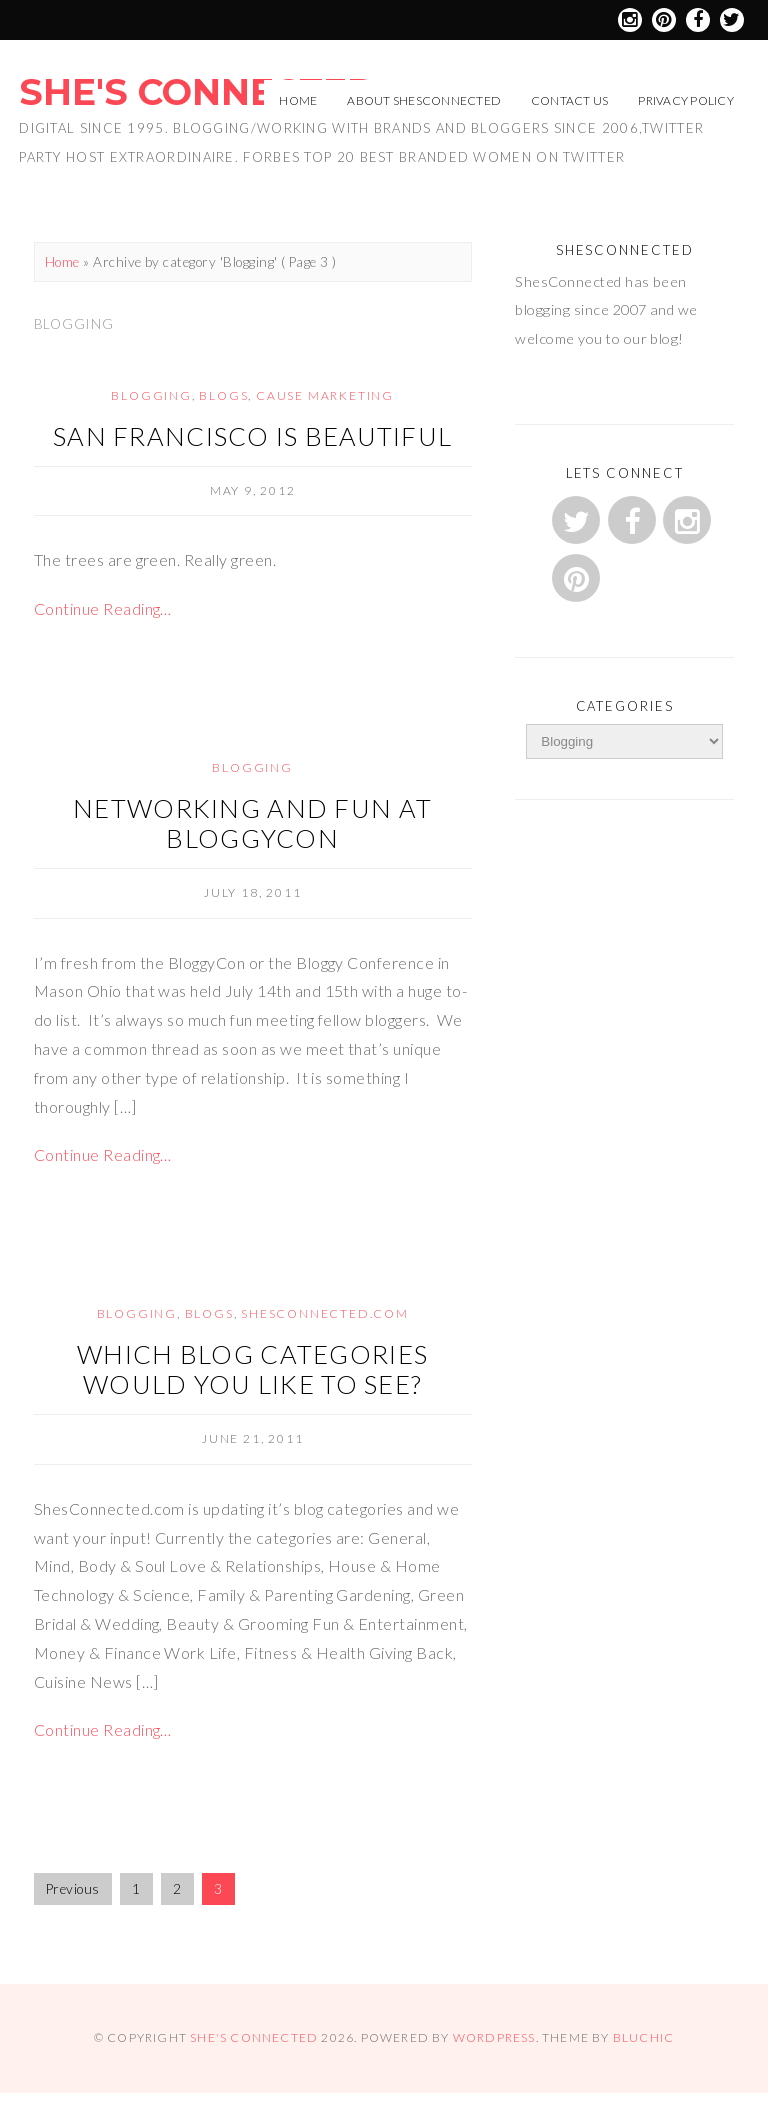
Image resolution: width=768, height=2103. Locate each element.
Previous (73, 1889)
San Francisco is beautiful (252, 436)
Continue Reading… (103, 608)
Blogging (151, 395)
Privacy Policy (685, 100)
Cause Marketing (325, 395)
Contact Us (569, 100)
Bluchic (643, 2037)
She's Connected (197, 92)
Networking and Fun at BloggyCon (252, 823)
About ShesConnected (424, 100)
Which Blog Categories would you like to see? (252, 1369)
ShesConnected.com (325, 1313)
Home (298, 100)
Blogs (223, 395)
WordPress (494, 2037)
